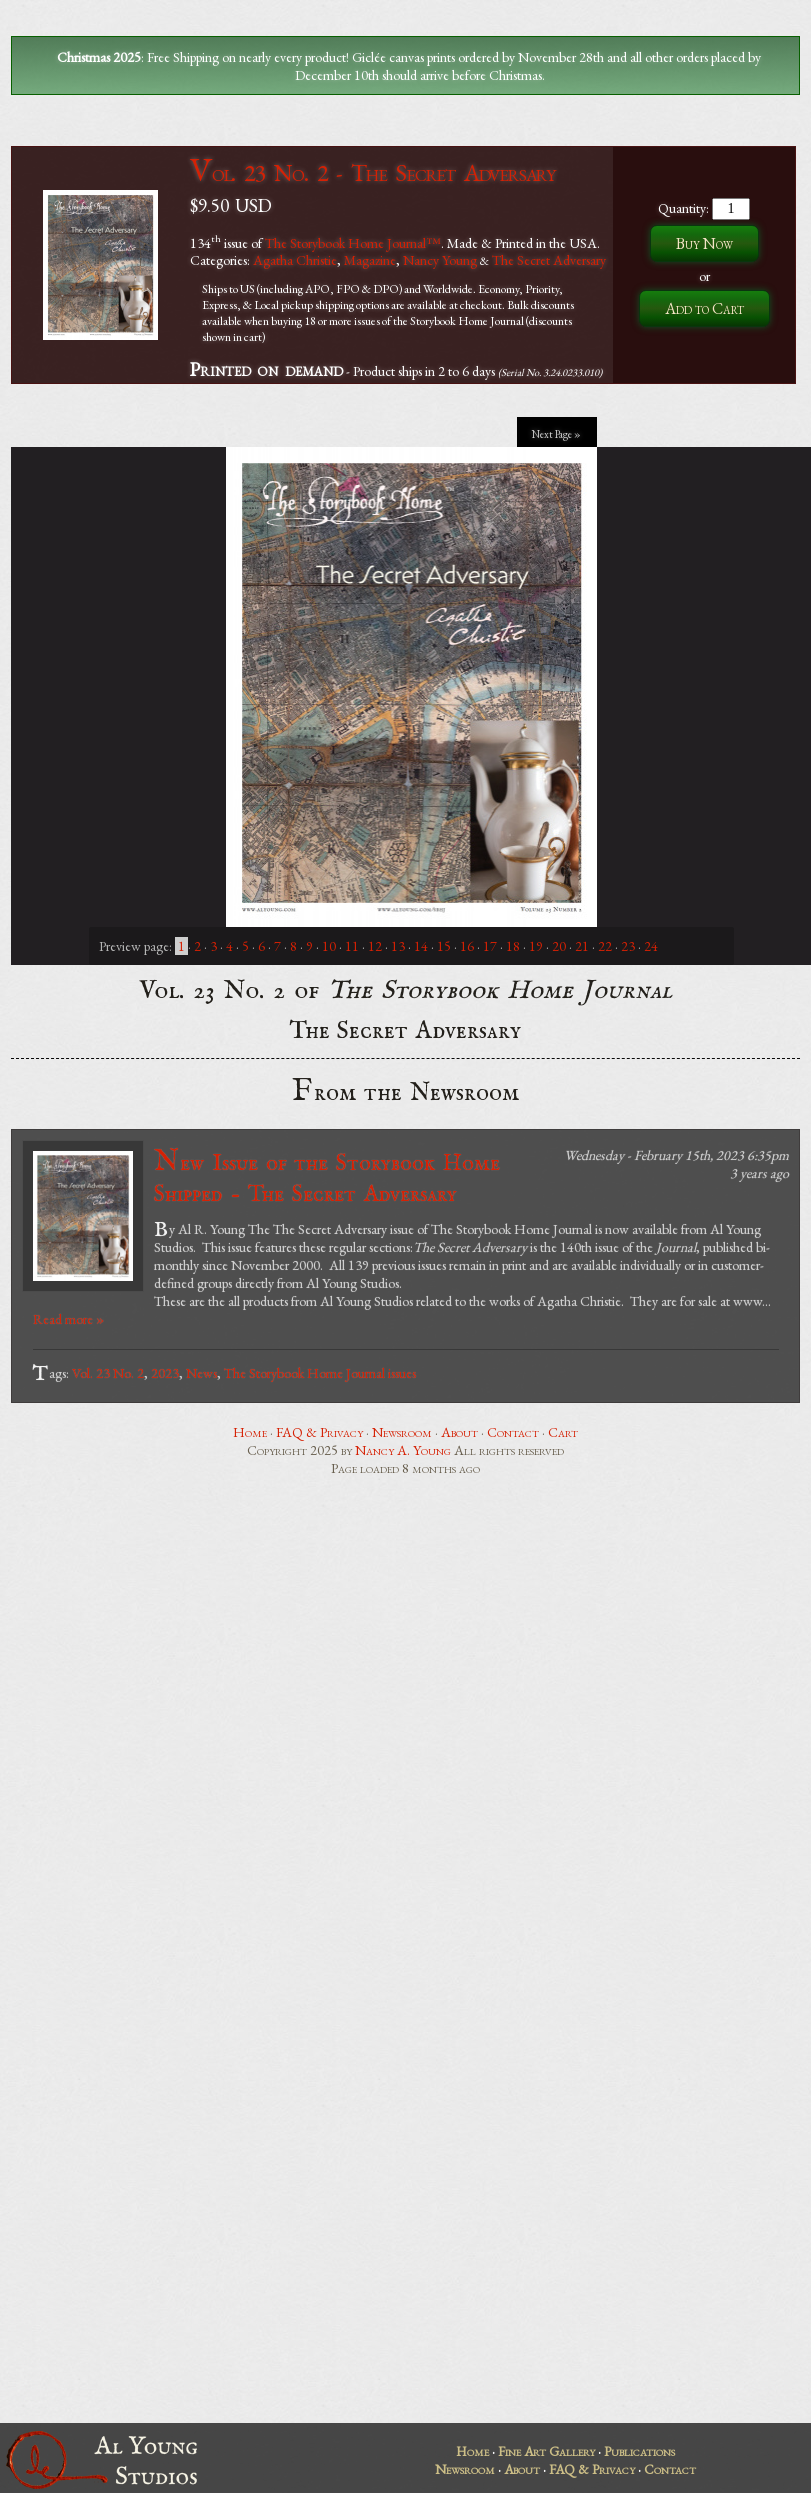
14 (421, 946)
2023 (165, 1373)
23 (628, 946)
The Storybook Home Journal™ (353, 242)
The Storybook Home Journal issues (320, 1373)
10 (329, 946)
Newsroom (402, 1432)
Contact (513, 1432)
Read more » (68, 1319)
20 (559, 946)
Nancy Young (440, 260)
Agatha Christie (295, 260)
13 (398, 946)
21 (582, 946)
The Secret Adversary (549, 260)
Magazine (370, 260)
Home (250, 1432)
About (459, 1432)
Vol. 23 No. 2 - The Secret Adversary (372, 172)
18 (513, 946)
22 (605, 946)
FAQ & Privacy (319, 1432)
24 (651, 946)
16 (467, 946)
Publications (639, 2451)
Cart (563, 1432)
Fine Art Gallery (546, 2451)
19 (536, 946)
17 (490, 946)
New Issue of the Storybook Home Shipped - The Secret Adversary (327, 1176)
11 (352, 946)
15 (444, 946)
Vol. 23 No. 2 (108, 1373)
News (201, 1373)
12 (375, 946)
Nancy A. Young (403, 1450)
